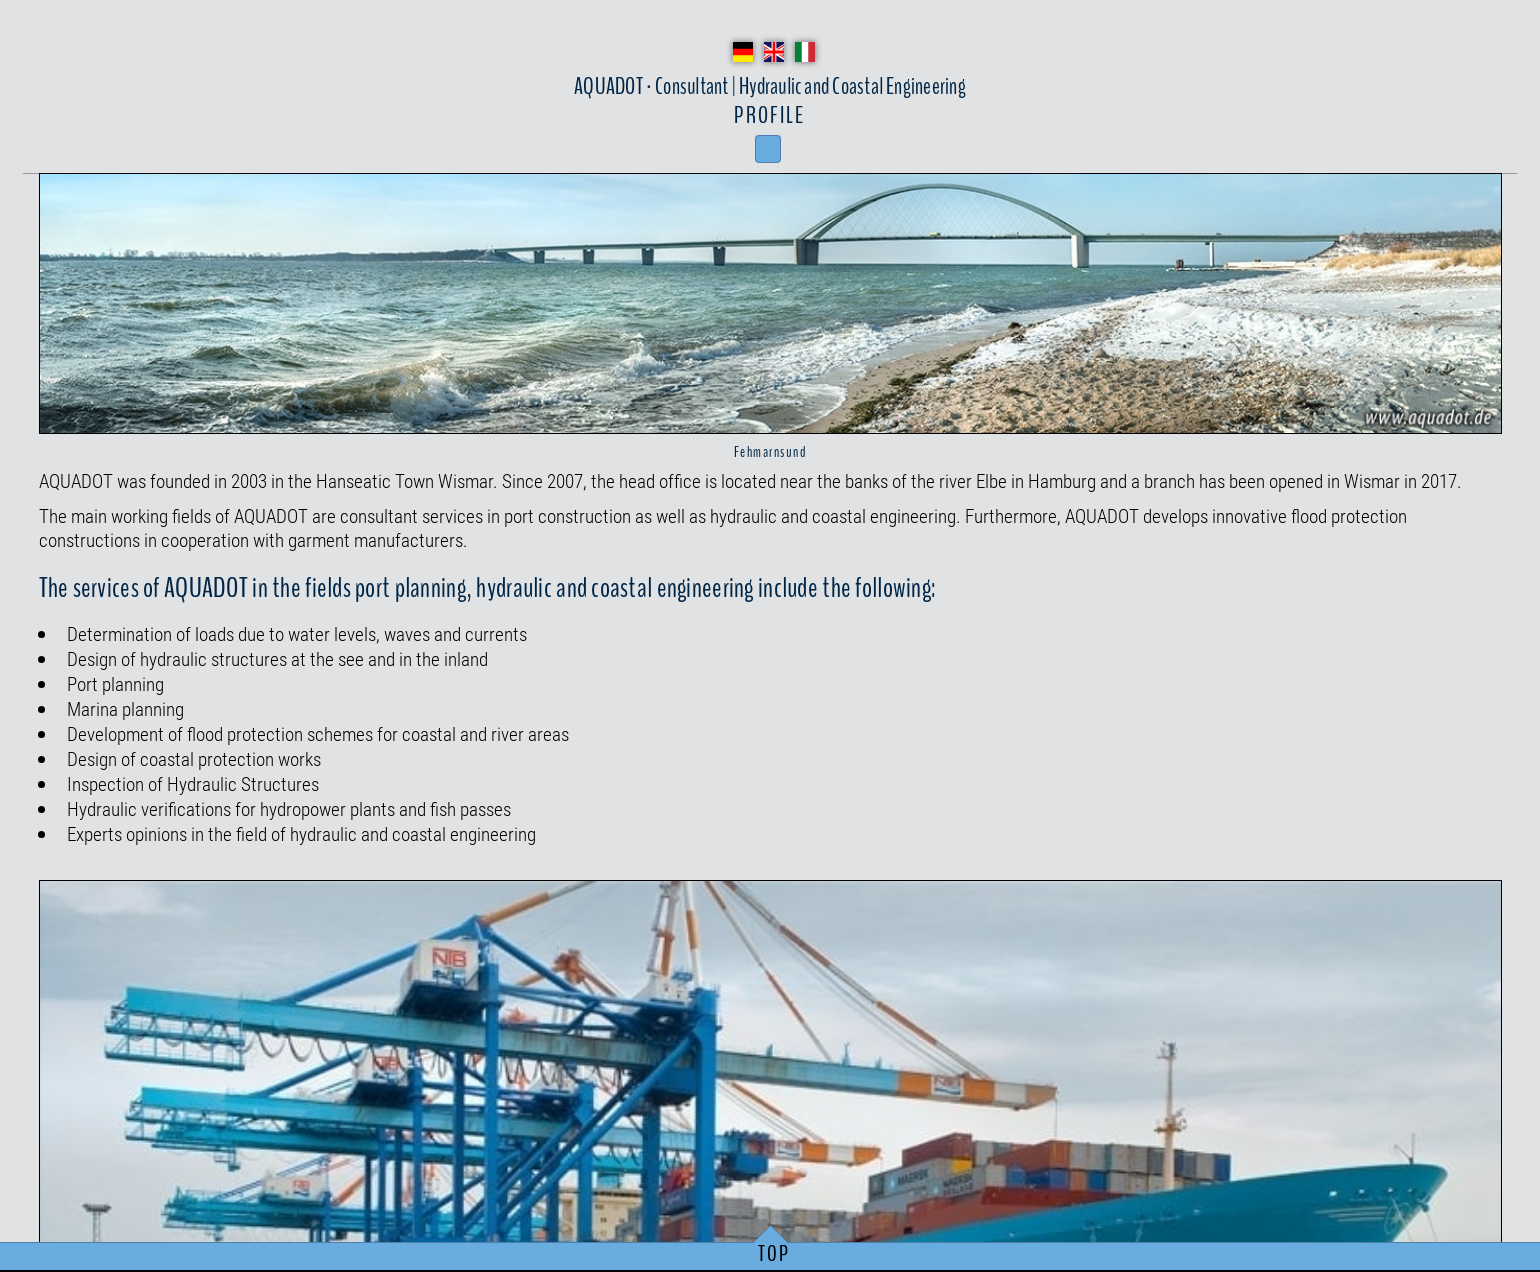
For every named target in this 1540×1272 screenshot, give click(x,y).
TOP (774, 1254)
